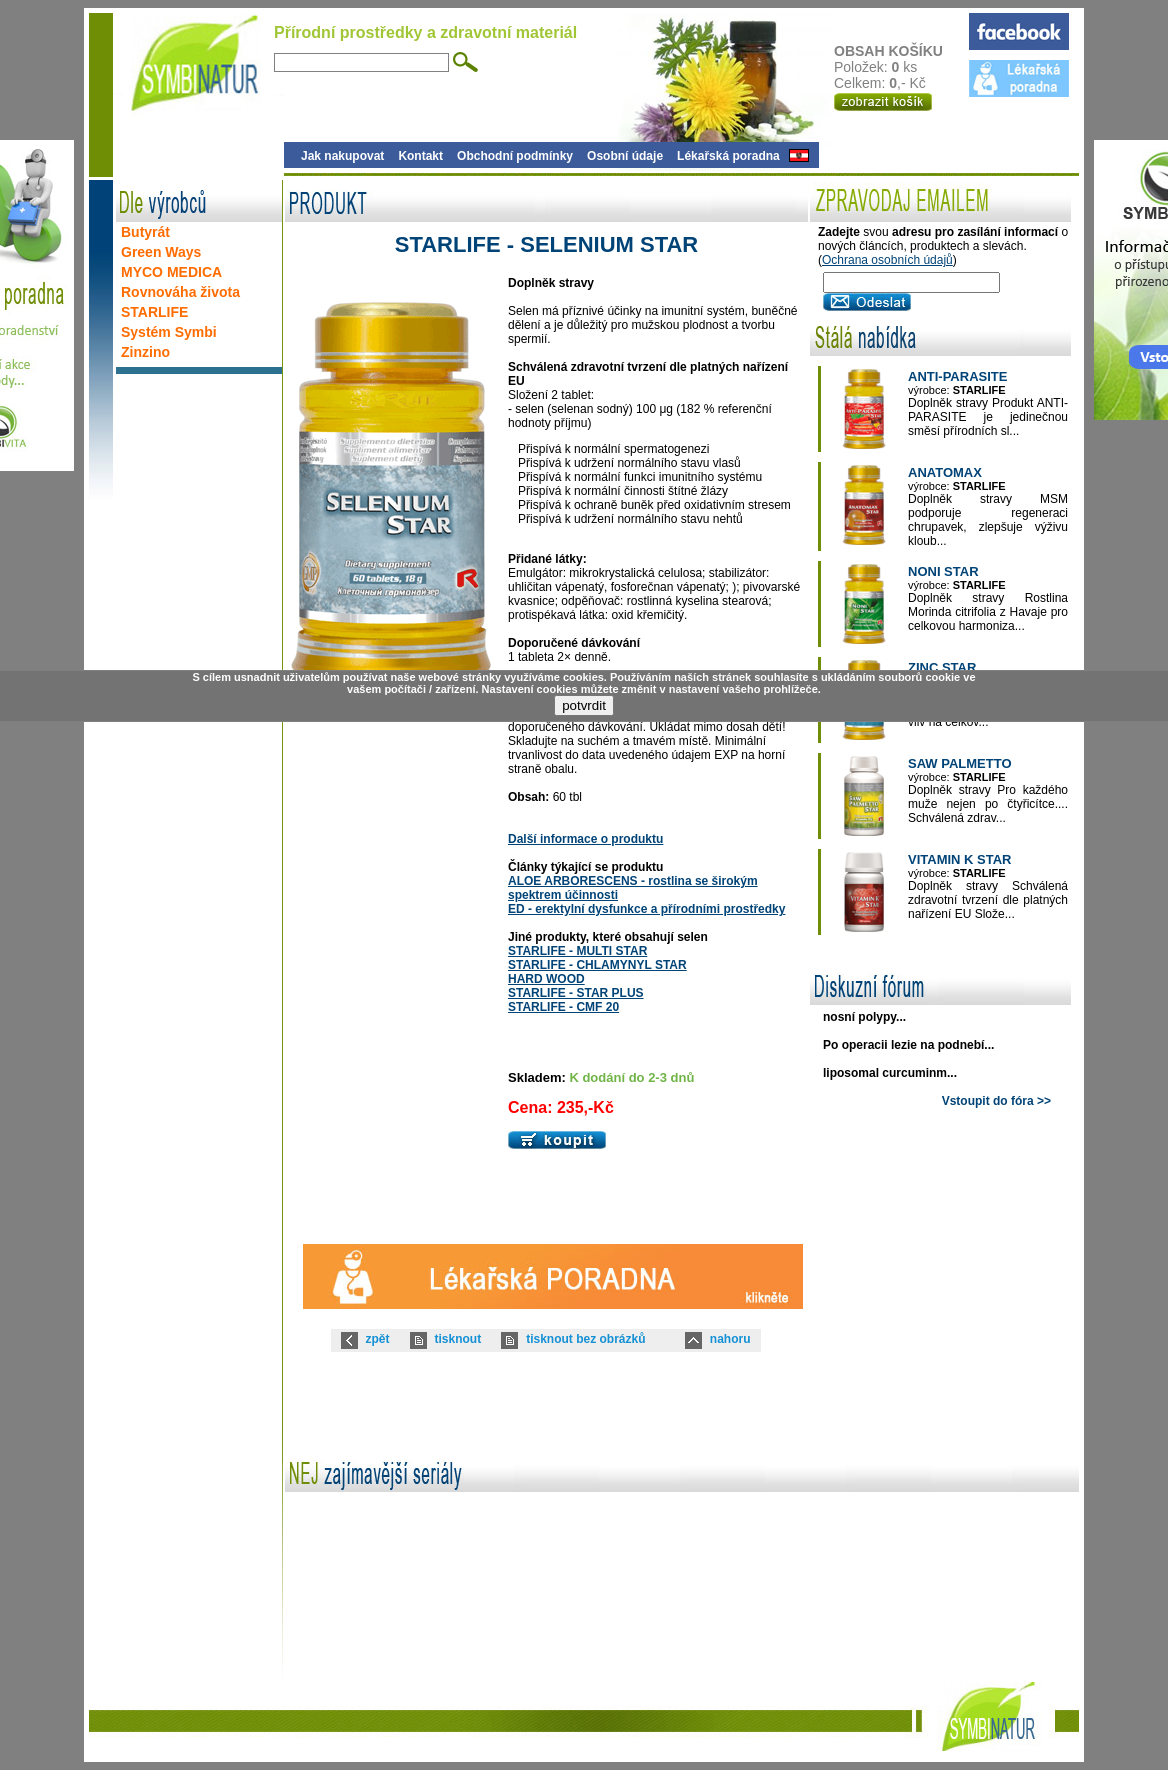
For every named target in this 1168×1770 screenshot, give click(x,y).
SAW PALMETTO (960, 763)
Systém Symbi (169, 332)
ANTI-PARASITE (957, 376)
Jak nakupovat (342, 156)
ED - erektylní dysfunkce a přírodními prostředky (646, 909)
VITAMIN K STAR (960, 859)
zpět (378, 1339)
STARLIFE (154, 312)
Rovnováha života (180, 292)
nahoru (730, 1339)
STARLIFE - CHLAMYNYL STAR (597, 965)
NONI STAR (943, 571)
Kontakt (420, 156)
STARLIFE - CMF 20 (563, 1007)
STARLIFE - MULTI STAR (577, 951)
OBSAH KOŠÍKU (900, 51)
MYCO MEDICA (171, 272)
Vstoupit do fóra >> (996, 1101)
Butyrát (145, 232)
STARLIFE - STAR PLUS (576, 993)
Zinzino (145, 352)
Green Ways (161, 252)
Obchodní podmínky (515, 156)
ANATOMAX (945, 472)
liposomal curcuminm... (890, 1073)
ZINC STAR (942, 667)
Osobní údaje (625, 156)
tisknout (458, 1339)
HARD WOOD (546, 979)
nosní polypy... (864, 1017)
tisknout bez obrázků (585, 1339)
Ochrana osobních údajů (887, 260)
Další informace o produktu (585, 839)
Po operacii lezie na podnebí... (908, 1045)
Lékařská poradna (728, 156)
